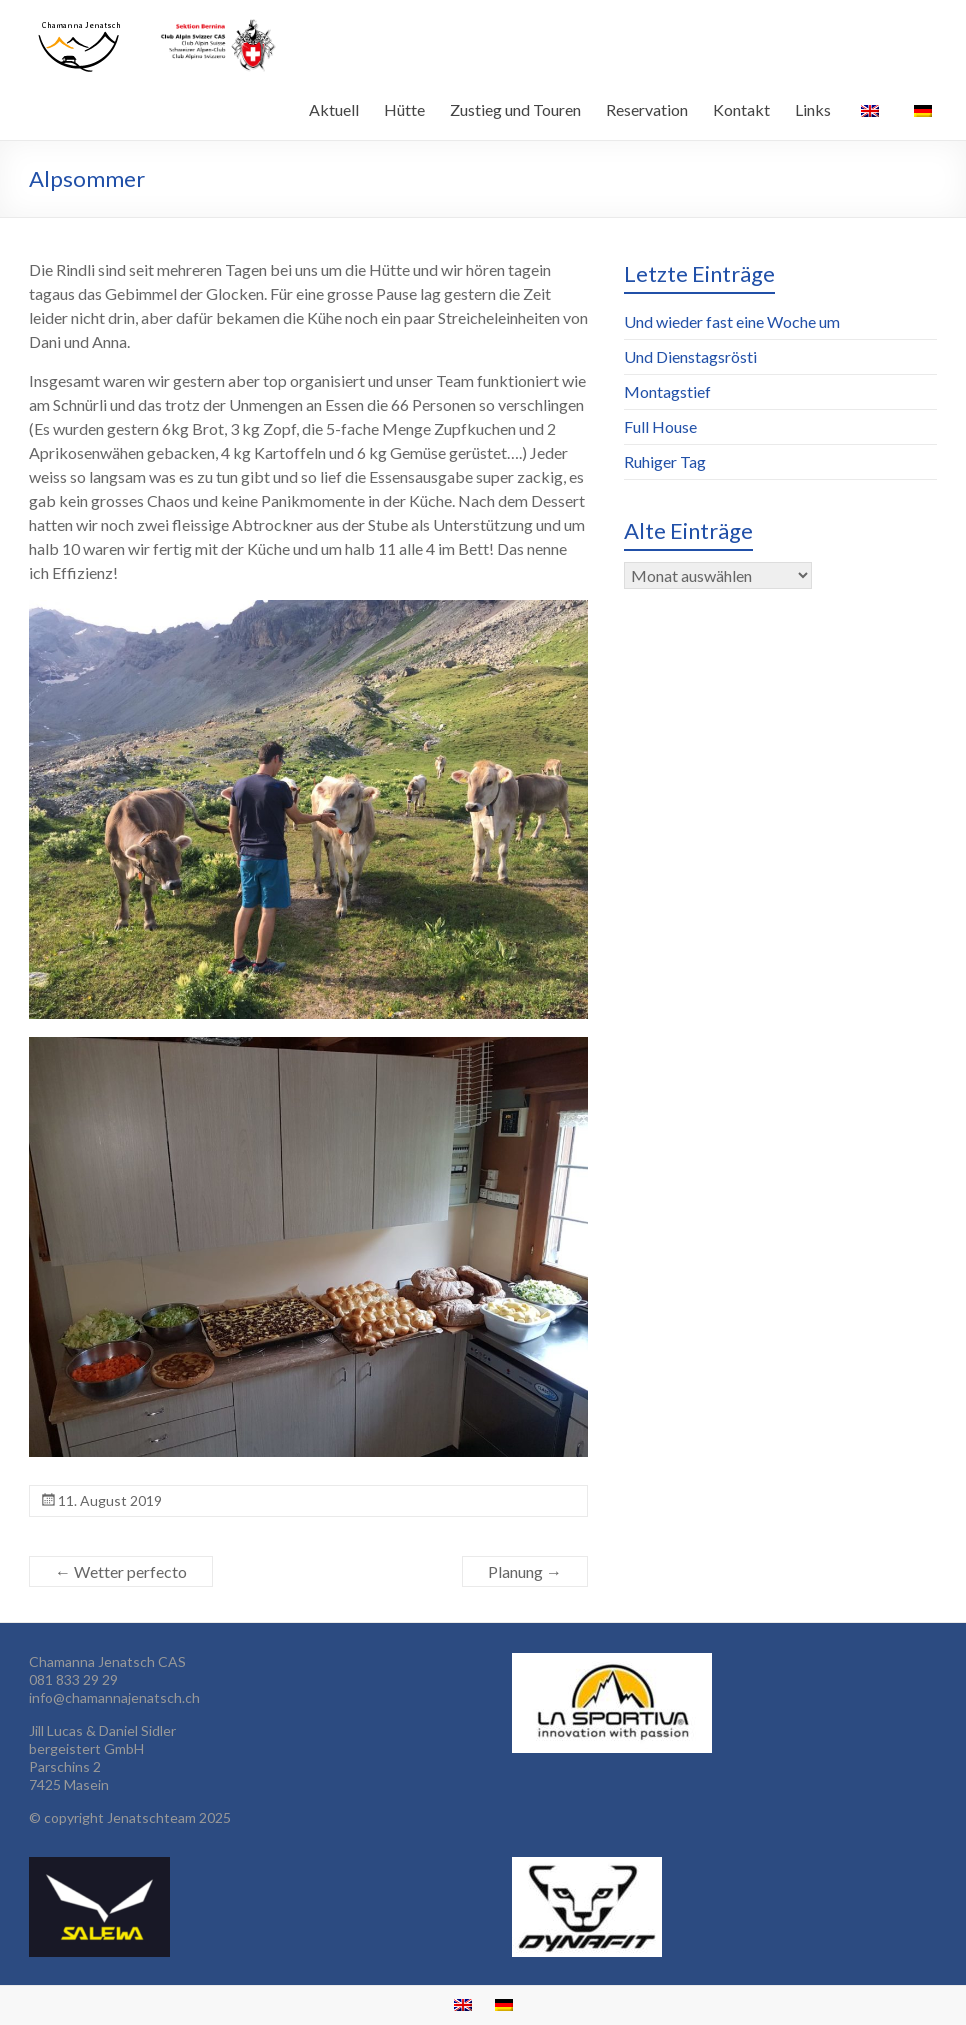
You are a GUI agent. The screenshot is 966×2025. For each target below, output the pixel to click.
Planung (525, 1571)
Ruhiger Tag (665, 461)
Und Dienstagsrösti (690, 356)
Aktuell (334, 109)
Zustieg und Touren (515, 109)
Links (813, 109)
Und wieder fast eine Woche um (732, 321)
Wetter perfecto (121, 1571)
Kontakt (741, 109)
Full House (660, 426)
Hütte (404, 109)
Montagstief (667, 391)
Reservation (647, 109)
